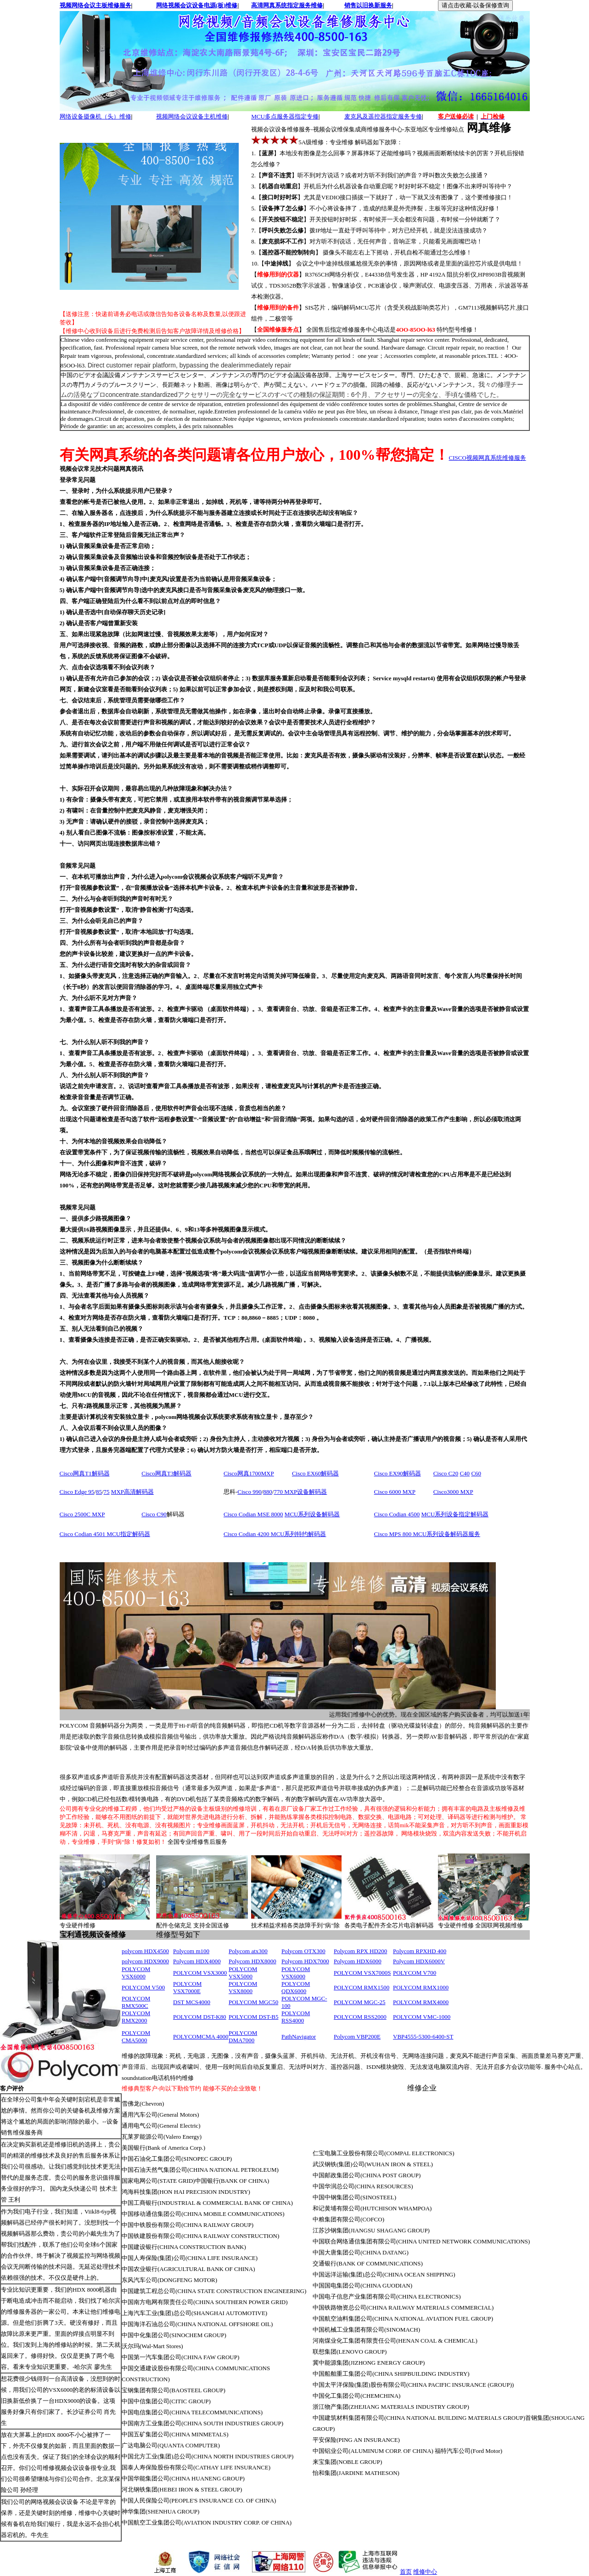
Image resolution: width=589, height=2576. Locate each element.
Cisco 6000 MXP (394, 1491)
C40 (465, 1473)
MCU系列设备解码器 (312, 1514)
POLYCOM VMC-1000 (421, 2016)
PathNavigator (298, 2036)
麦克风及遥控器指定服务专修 (383, 116)
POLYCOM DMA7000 (243, 2036)
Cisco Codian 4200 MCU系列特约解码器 (275, 1534)
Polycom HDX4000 (197, 1961)
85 (99, 1491)
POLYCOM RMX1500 (361, 1987)
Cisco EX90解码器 (397, 1473)
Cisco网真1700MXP (249, 1473)
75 (107, 1491)
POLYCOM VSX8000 (243, 1987)
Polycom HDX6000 (357, 1961)
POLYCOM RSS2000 (360, 2016)
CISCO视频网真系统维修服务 (487, 457)
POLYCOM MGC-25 (359, 2002)
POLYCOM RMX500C (136, 2002)
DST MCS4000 (191, 2002)
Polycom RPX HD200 (360, 1951)
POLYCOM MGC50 (253, 2002)
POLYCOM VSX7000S (362, 1972)
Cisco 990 (249, 1491)
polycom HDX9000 (145, 1961)
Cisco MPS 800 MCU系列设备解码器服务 (427, 1534)
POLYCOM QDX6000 (295, 1987)
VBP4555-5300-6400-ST (423, 2036)
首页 (406, 2571)
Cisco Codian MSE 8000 (253, 1514)
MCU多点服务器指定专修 (285, 116)
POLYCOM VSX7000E (187, 1987)
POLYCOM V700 (414, 1972)
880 (267, 1491)
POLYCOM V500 (143, 1987)
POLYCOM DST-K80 (199, 2016)
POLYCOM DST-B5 (253, 2016)
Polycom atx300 (248, 1951)
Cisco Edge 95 (77, 1491)
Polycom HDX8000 (252, 1961)
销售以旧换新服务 (368, 5)
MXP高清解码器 (132, 1491)
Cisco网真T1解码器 (85, 1473)
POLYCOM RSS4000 (295, 2017)
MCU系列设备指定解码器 (455, 1514)
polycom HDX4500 (145, 1951)
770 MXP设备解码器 (300, 1491)
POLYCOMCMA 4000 (200, 2036)
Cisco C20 (446, 1473)
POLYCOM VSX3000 (200, 1972)
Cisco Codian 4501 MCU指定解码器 (105, 1534)
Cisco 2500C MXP (82, 1514)
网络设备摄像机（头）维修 (95, 116)
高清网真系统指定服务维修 (287, 5)
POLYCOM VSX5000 (243, 1973)
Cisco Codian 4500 (397, 1514)
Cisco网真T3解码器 (166, 1473)
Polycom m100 (191, 1951)
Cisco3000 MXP (453, 1491)
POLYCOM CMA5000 (136, 2036)
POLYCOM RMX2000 (136, 2017)
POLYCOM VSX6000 (136, 1973)
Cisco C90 (154, 1514)
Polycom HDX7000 (305, 1961)
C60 (476, 1473)
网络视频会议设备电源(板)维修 (197, 5)
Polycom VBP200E (357, 2036)
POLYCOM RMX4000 (421, 2002)
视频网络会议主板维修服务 (95, 5)
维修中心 (425, 2571)
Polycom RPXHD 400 (419, 1951)
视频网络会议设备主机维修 (192, 116)
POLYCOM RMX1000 (421, 1987)
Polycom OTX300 (303, 1951)
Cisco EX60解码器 (315, 1473)
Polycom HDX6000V (419, 1961)
